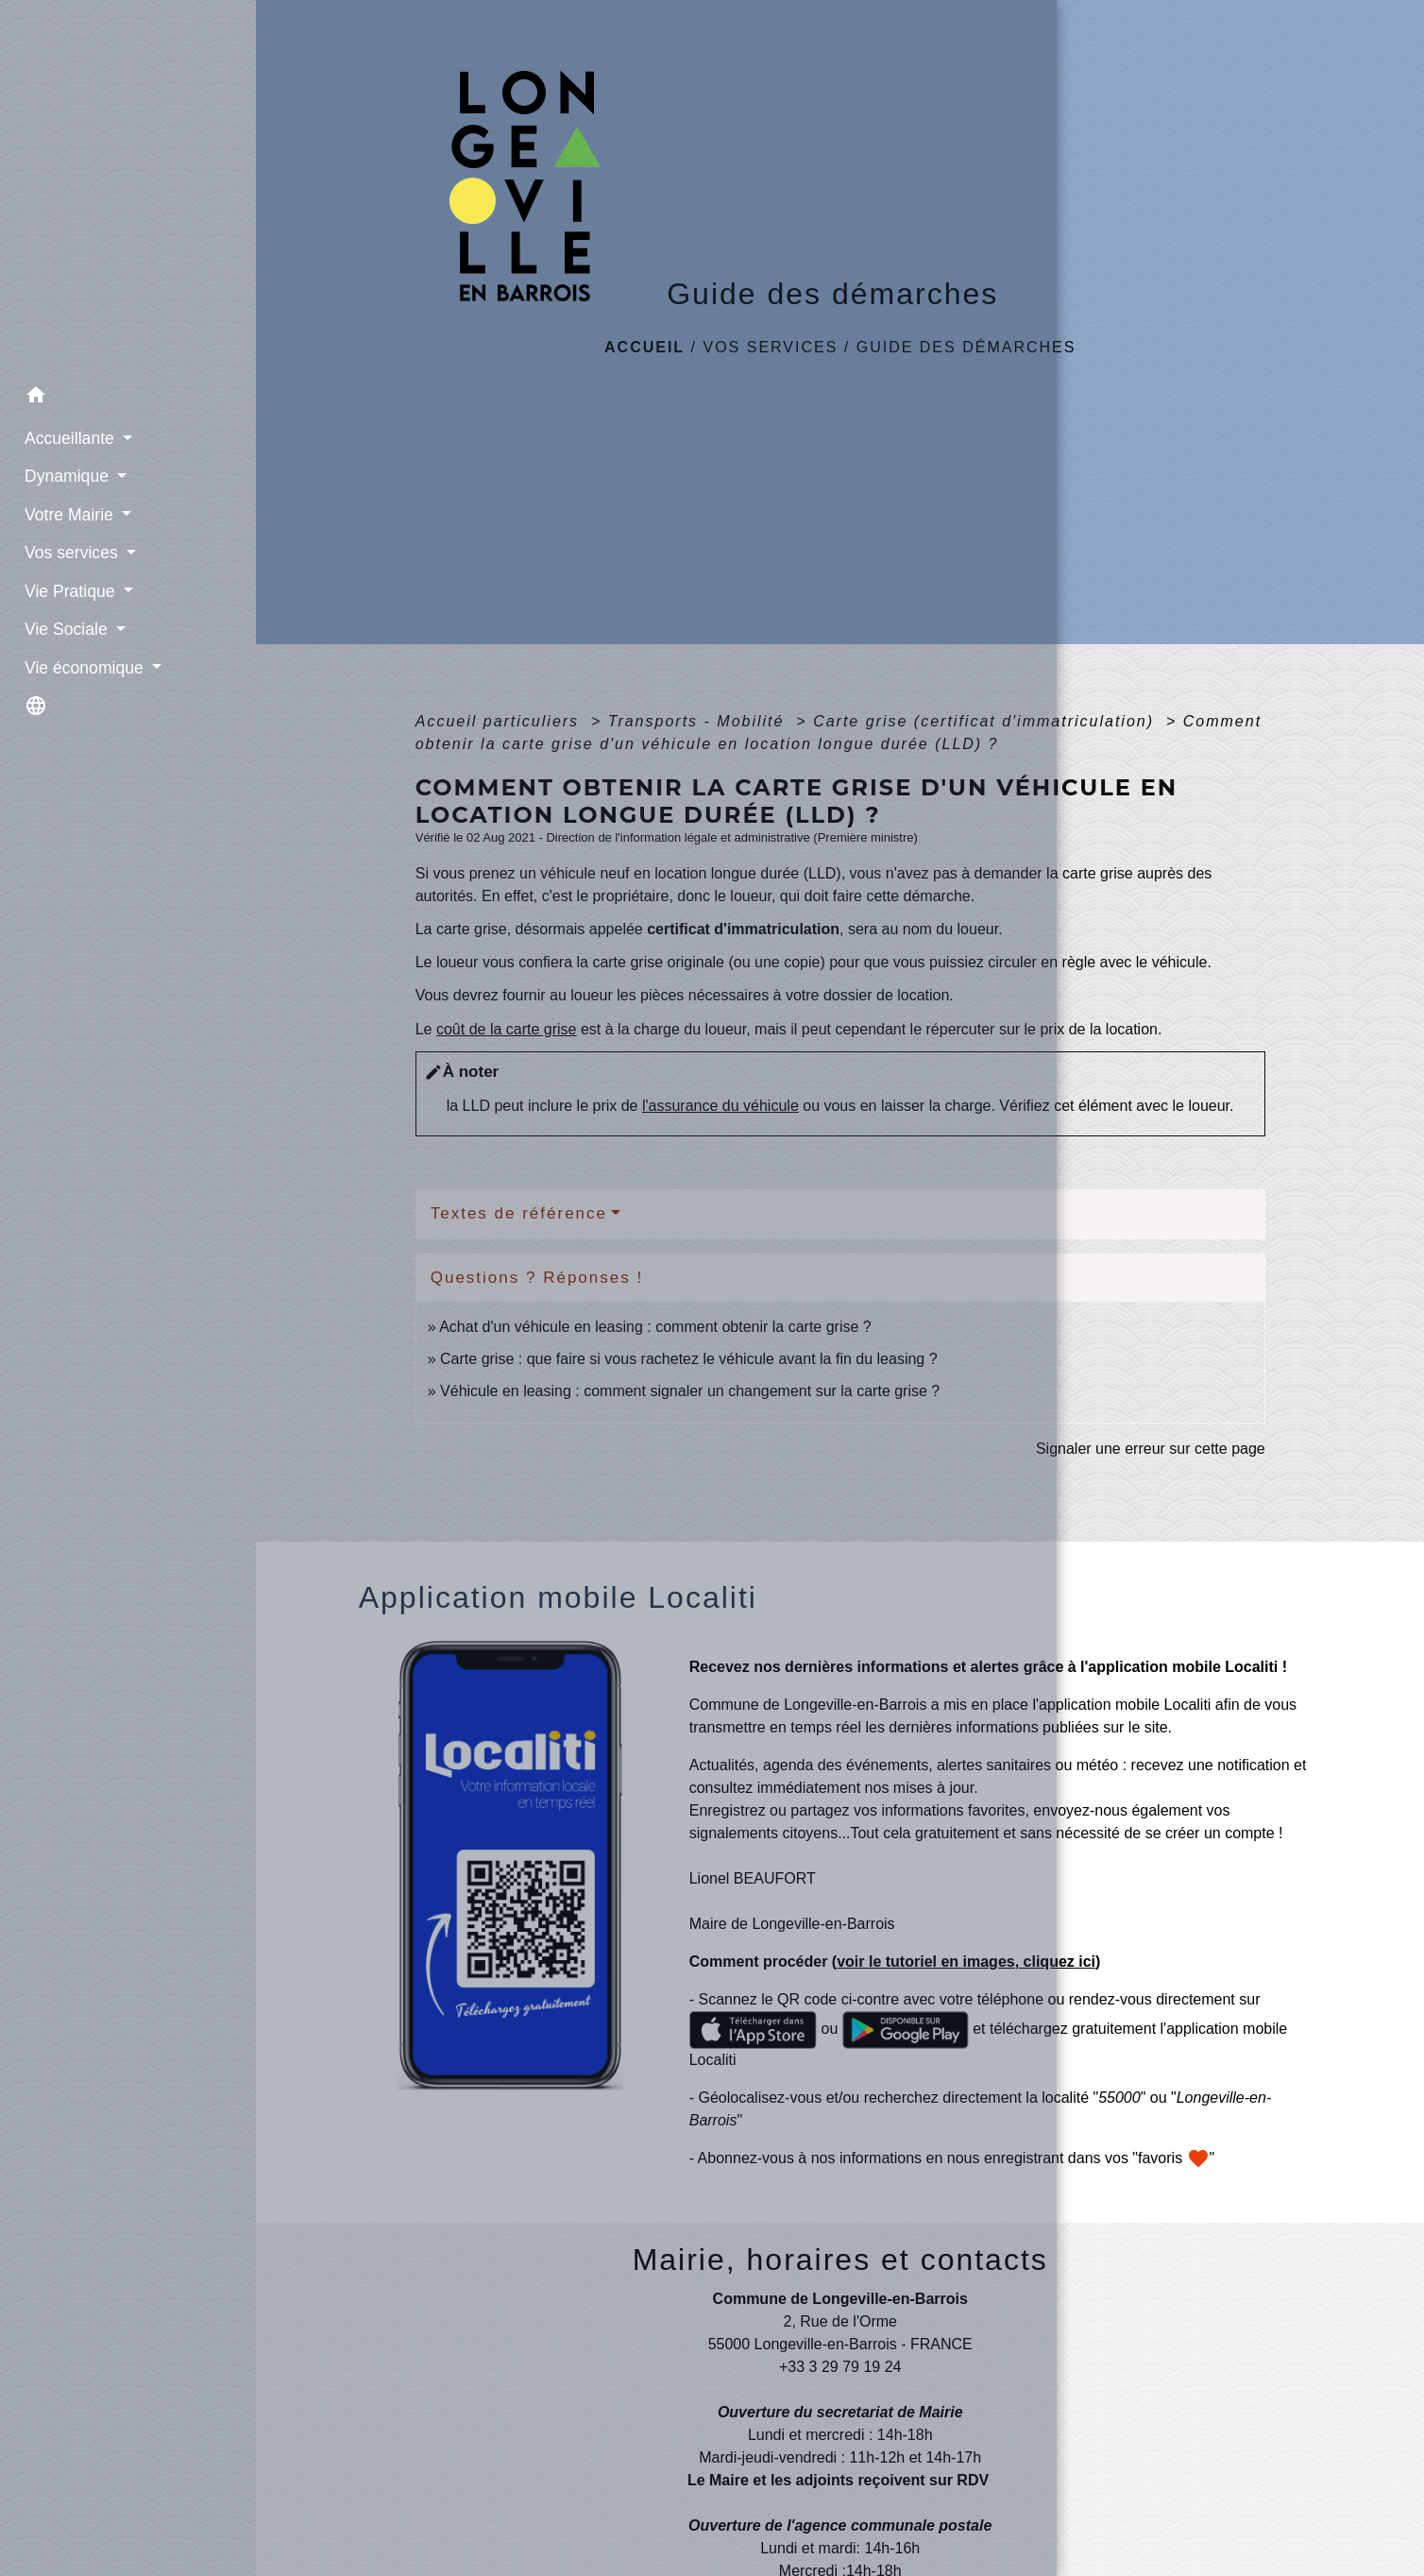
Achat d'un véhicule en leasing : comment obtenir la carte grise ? (655, 1327)
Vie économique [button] (76, 662)
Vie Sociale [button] (58, 624)
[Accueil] (128, 186)
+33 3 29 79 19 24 (840, 2367)
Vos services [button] (63, 547)
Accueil (644, 347)
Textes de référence (519, 1213)
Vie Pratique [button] (61, 585)
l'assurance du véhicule (720, 1106)
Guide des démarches (966, 347)
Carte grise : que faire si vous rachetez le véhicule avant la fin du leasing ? (689, 1359)
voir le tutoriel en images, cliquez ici (966, 1961)
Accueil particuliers (500, 721)
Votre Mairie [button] (61, 509)
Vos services (770, 347)
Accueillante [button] (61, 433)
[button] (128, 392)
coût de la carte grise (506, 1029)
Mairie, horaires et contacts (840, 2260)
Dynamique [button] (58, 471)
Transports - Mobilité (699, 721)
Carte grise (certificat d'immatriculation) (986, 721)
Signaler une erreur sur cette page (1150, 1449)
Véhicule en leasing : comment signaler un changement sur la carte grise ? (690, 1391)
